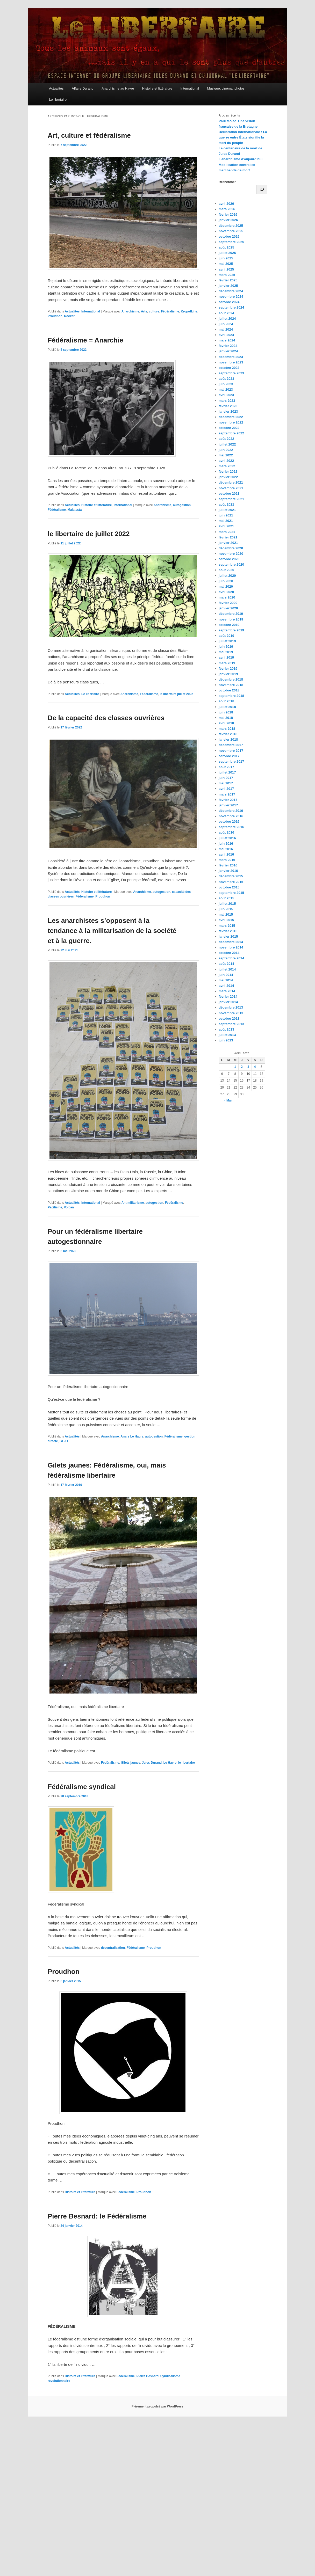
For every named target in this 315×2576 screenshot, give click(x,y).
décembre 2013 (231, 1007)
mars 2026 (227, 209)
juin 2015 (226, 909)
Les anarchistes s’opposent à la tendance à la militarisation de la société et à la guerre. (112, 931)
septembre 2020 (231, 564)
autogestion (182, 505)
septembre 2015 (231, 893)
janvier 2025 (228, 286)
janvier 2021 (228, 543)
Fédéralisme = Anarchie (85, 340)
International (189, 88)
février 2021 (228, 537)
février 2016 (228, 865)
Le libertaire (58, 99)
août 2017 (226, 767)
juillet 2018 (227, 707)
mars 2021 (227, 532)
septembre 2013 (231, 1024)
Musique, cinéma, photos (226, 88)
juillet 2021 (227, 510)
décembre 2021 (231, 482)
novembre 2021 (231, 488)
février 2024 (228, 346)
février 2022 (228, 471)
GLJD (64, 1441)
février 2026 (228, 214)
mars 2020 (227, 597)
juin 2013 (226, 1040)
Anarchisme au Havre (118, 88)
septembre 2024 (231, 307)
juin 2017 (226, 778)
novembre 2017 (231, 751)
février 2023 (228, 406)
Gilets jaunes (130, 1762)
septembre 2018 (231, 696)
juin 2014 (226, 975)
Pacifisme (55, 1207)
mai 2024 (226, 329)
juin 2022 (226, 450)
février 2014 (228, 996)
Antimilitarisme (132, 1203)
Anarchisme (130, 311)
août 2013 (226, 1029)
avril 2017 (226, 789)
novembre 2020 (231, 554)
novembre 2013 (231, 1013)
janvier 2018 (228, 739)
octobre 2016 (229, 821)
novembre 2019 (231, 619)
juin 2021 (226, 515)
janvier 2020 (228, 608)
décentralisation (113, 1948)
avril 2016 (226, 854)
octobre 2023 (229, 368)
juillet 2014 (227, 969)
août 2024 (226, 313)
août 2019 (226, 636)
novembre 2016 (231, 816)
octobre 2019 (229, 625)
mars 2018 (227, 729)
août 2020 (226, 570)
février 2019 (228, 668)
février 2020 (228, 603)
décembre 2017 (231, 745)
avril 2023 (226, 395)
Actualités (56, 88)
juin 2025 (226, 258)
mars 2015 (227, 926)
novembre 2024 (231, 296)
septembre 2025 (231, 242)
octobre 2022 (229, 428)
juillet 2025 (227, 253)
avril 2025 (226, 269)
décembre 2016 (231, 811)
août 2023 (226, 379)
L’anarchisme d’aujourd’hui (240, 159)
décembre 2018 (231, 679)
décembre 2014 (231, 942)
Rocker (69, 316)
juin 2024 (226, 324)
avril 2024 (226, 335)
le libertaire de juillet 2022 (89, 534)
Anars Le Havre (131, 1436)
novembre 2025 (231, 231)
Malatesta (75, 510)
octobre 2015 (229, 887)
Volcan (69, 1207)
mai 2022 (226, 455)
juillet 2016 (227, 838)
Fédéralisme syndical (82, 1787)
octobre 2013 (229, 1018)
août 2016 (226, 832)
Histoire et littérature (157, 88)
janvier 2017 (228, 805)
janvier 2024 (228, 351)
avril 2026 (226, 204)
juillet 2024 (227, 318)
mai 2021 (226, 521)
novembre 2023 (231, 362)
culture (154, 311)
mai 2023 (226, 389)
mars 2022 (227, 466)
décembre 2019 (231, 614)
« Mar (228, 1100)
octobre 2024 (229, 302)
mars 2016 (227, 860)
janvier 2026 (228, 220)
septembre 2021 (231, 499)
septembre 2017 (231, 761)
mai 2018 (226, 718)
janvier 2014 (228, 1002)
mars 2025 (227, 275)
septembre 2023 (231, 373)
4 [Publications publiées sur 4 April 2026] (255, 1067)
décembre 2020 (231, 548)
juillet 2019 (227, 641)
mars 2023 (227, 401)
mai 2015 (226, 914)
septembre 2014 (231, 958)
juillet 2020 (227, 576)
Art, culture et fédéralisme (89, 135)
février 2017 (228, 800)
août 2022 (226, 439)
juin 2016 (226, 843)
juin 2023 (226, 384)
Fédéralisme (170, 311)
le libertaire (186, 1762)
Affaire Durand (83, 88)
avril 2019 (226, 657)
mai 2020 (226, 586)
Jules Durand (152, 1762)
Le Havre (170, 1762)
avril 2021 (226, 526)
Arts (144, 311)
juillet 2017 (227, 772)
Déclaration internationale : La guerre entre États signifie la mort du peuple (243, 137)
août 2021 (226, 504)
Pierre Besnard (148, 2376)
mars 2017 (227, 794)
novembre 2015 (231, 882)
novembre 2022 (231, 422)
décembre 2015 (231, 876)
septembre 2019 (231, 630)
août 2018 (226, 701)
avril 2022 (226, 461)
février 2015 (228, 931)
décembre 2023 (231, 357)
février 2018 (228, 734)
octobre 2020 (229, 559)
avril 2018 (226, 723)
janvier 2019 (228, 674)
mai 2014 (226, 980)
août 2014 (226, 964)
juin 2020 (226, 581)
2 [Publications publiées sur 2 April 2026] (242, 1067)
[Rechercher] (261, 189)
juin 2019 (226, 646)
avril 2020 (226, 592)
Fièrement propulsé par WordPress (157, 2406)
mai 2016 (226, 849)
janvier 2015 (228, 936)
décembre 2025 (231, 226)
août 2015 (226, 898)
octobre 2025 (229, 236)
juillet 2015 (227, 904)
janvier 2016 (228, 871)
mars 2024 (227, 340)
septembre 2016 (231, 827)
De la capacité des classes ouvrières (106, 718)
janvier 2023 (228, 411)
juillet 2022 (227, 444)
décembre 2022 (231, 417)
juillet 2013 (227, 1035)
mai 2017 (226, 783)
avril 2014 (226, 986)
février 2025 (228, 280)
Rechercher (227, 182)
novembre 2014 (231, 947)
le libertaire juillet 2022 (176, 694)
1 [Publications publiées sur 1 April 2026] (235, 1067)
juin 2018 (226, 712)
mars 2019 (227, 663)
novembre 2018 (231, 685)
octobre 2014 (229, 953)
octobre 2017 (229, 756)
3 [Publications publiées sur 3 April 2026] (248, 1067)
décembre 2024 (231, 291)
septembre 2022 (231, 433)
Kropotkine (189, 311)
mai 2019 (226, 652)
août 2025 (226, 247)
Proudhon (55, 316)
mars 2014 (227, 991)
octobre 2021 (229, 493)
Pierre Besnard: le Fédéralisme (97, 2216)
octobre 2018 (229, 690)
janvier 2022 (228, 477)
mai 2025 (226, 264)
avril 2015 (226, 920)
